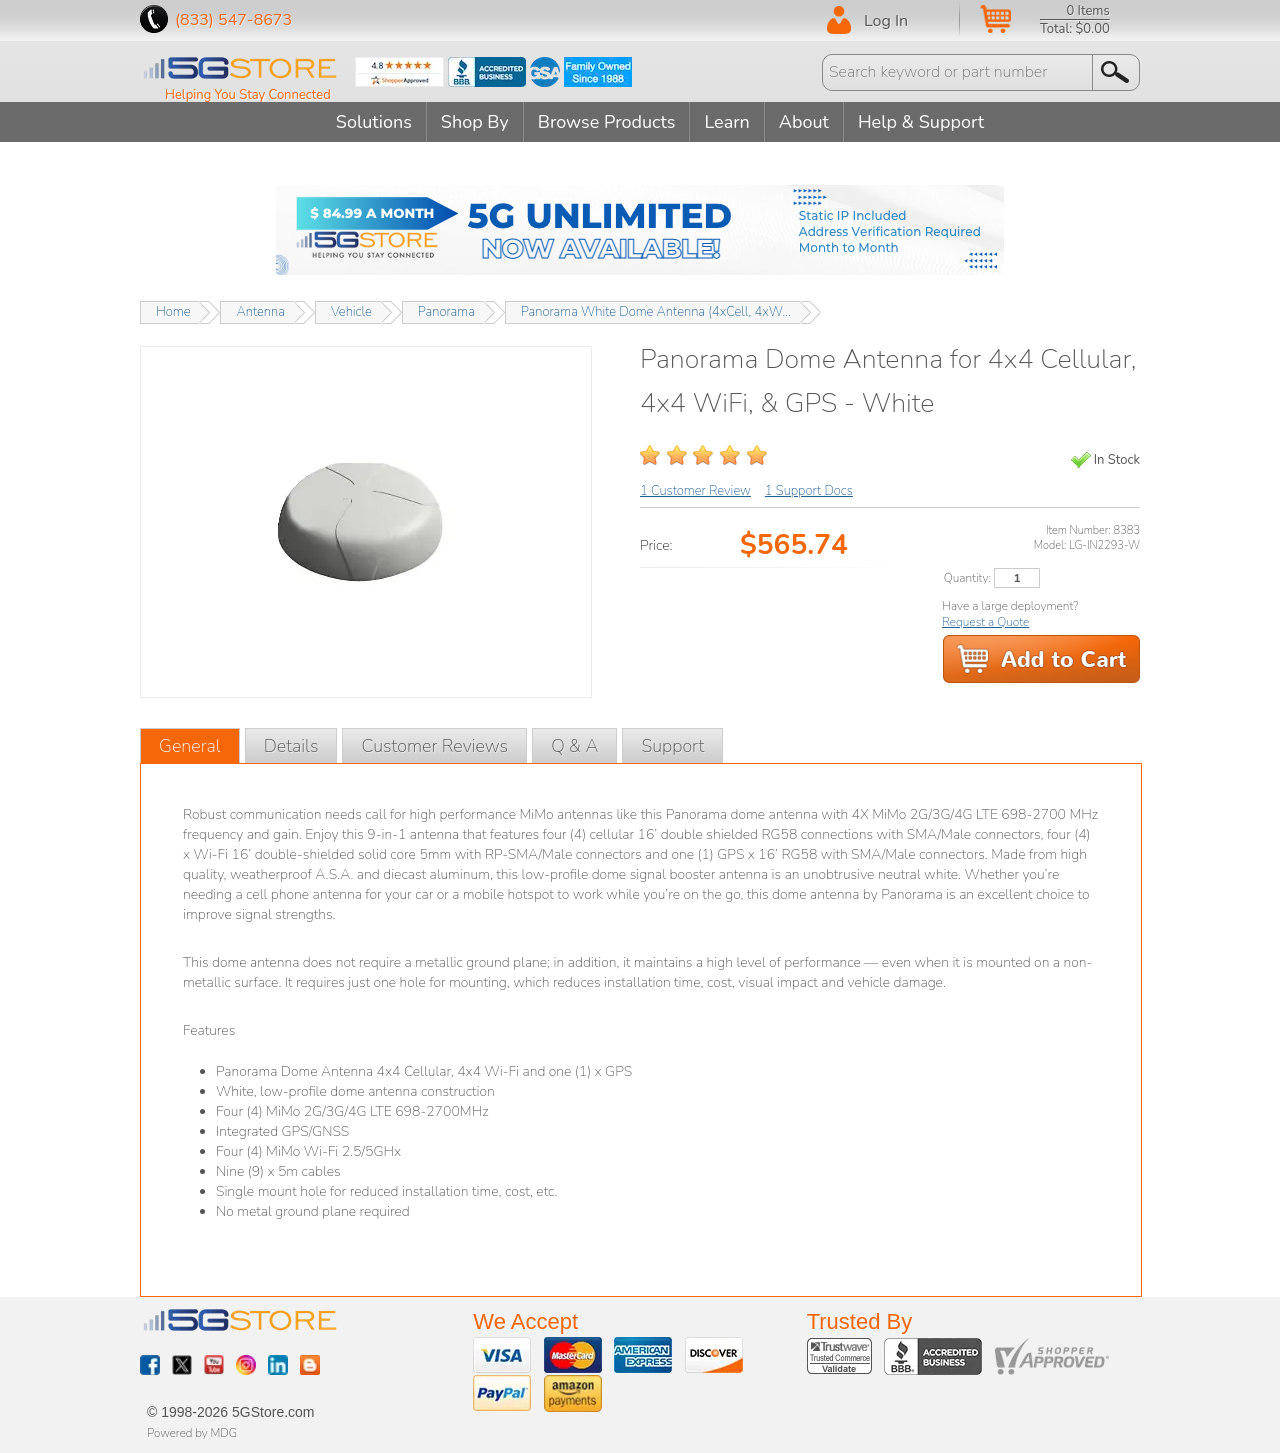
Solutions (374, 122)
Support (672, 746)
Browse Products (607, 122)
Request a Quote (985, 622)
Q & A (574, 746)
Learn (726, 122)
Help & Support (921, 122)
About (804, 122)
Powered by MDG (192, 1433)
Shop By (475, 122)
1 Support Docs (809, 491)
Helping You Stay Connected (248, 95)
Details (291, 746)
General (190, 746)
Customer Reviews (434, 746)
